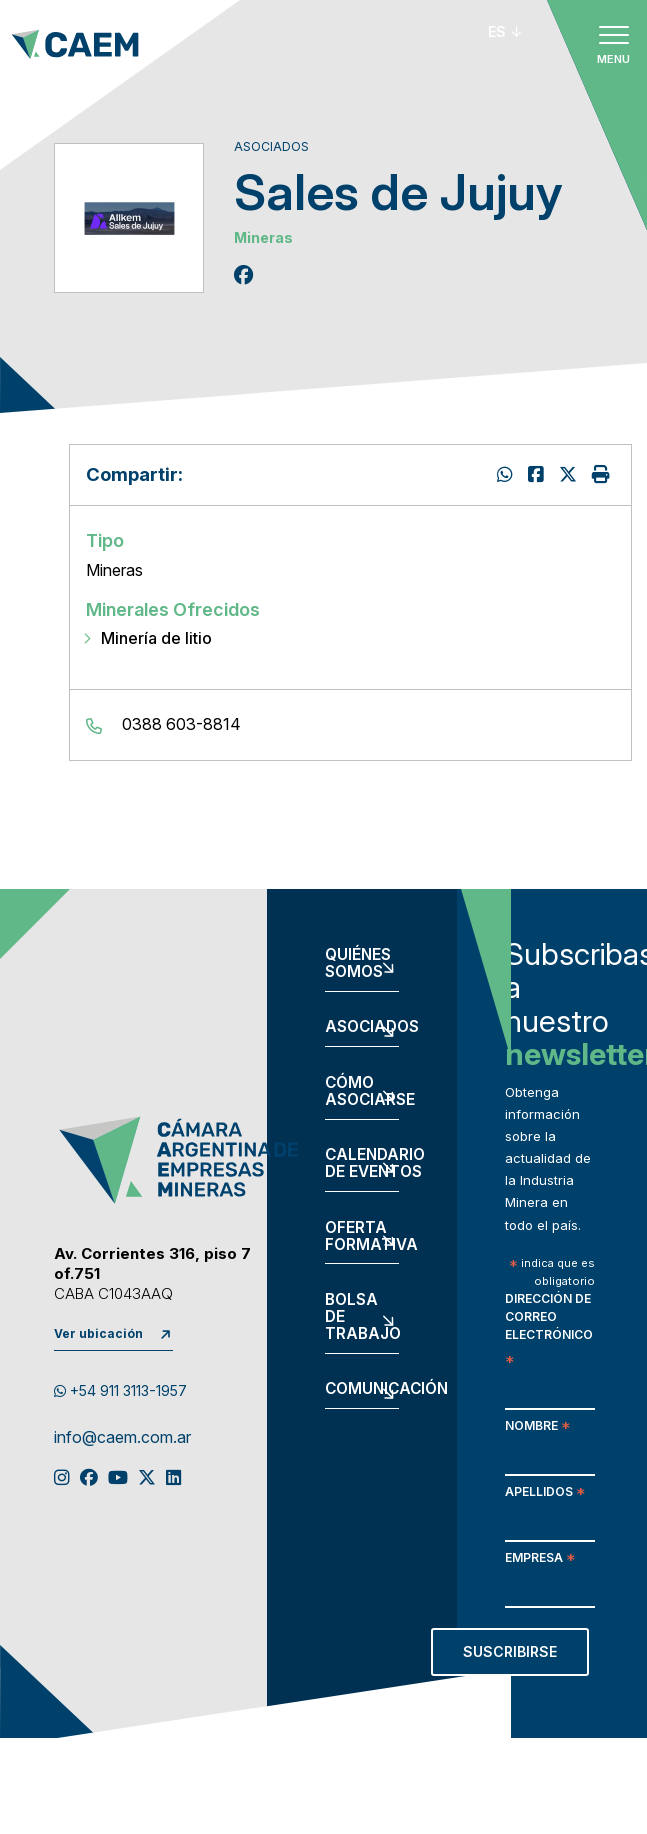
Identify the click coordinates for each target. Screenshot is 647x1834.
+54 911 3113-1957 (120, 1390)
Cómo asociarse (362, 1092)
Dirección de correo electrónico (549, 1331)
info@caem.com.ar (122, 1438)
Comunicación (362, 1389)
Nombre (537, 1427)
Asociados (362, 1027)
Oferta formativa (362, 1237)
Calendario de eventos (362, 1164)
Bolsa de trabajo (362, 1317)
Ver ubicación (98, 1333)
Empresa (540, 1559)
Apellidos (545, 1493)
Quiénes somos (358, 964)
